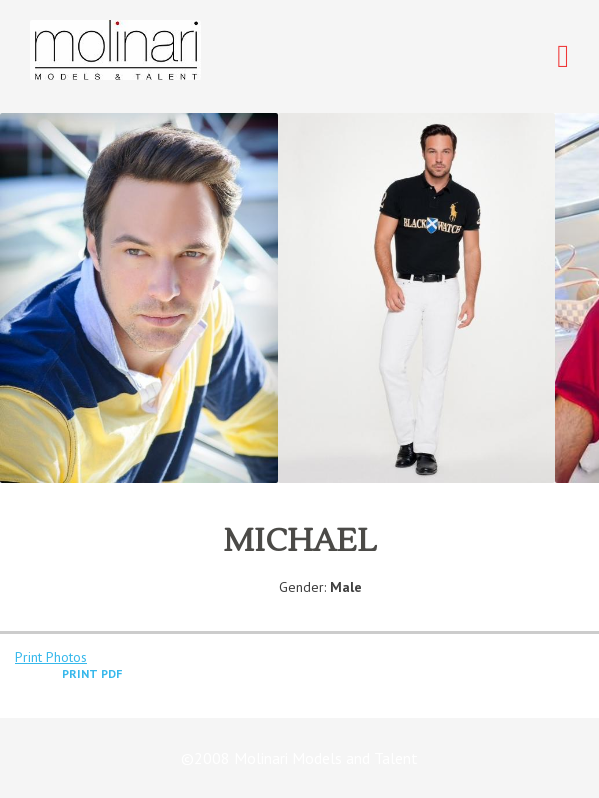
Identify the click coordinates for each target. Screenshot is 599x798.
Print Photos (51, 657)
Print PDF (92, 673)
